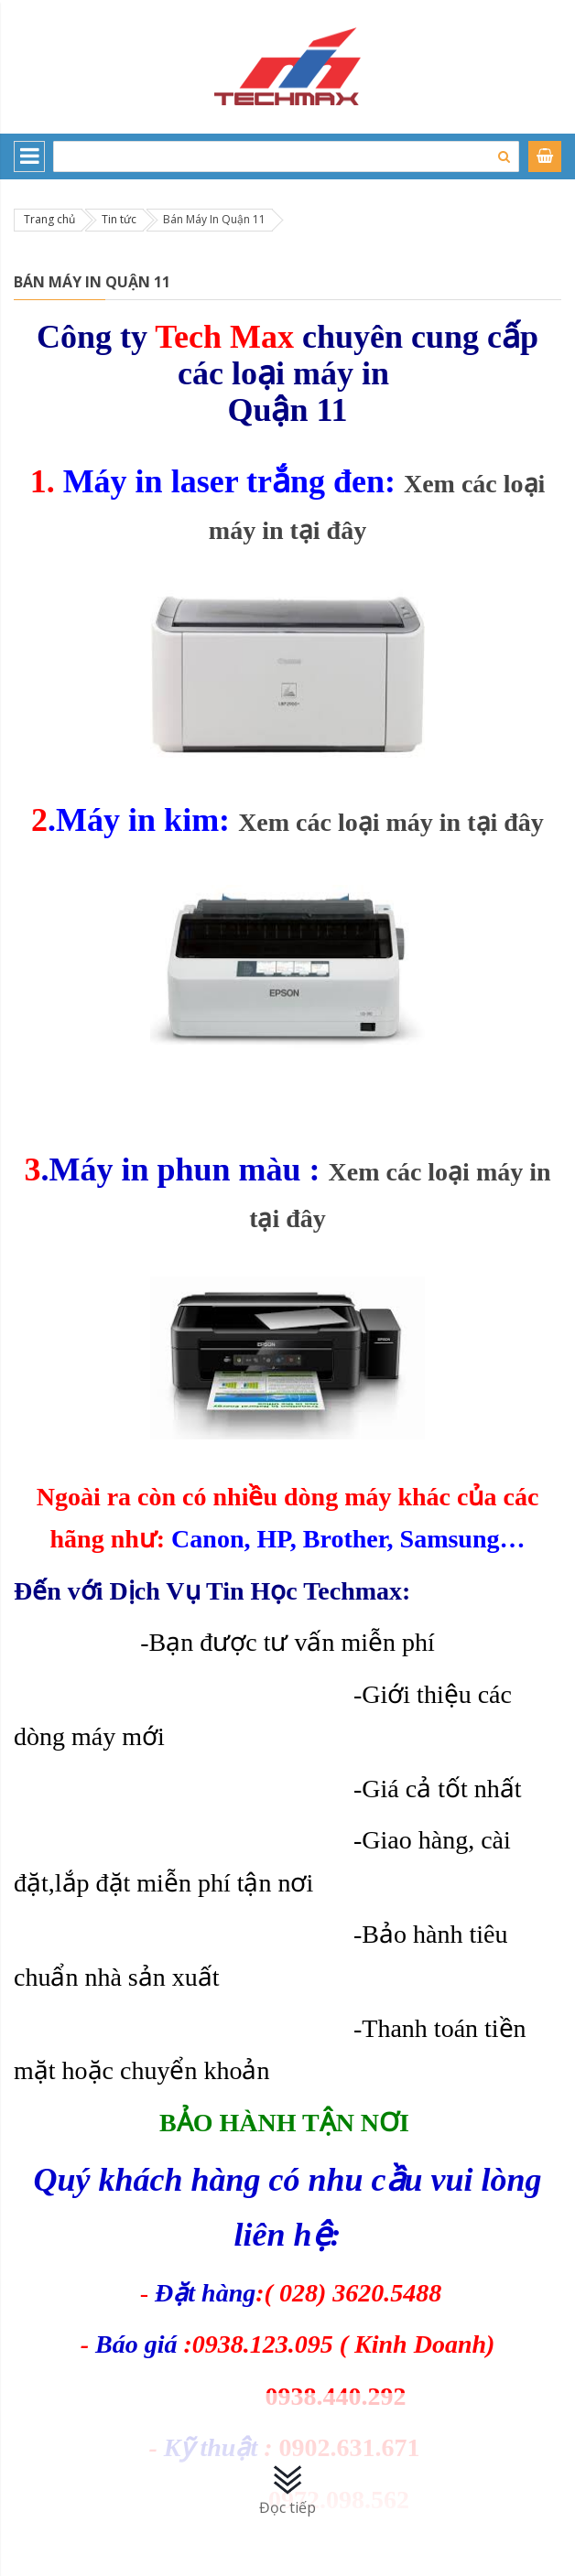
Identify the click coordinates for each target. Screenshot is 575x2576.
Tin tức (119, 219)
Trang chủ (49, 219)
